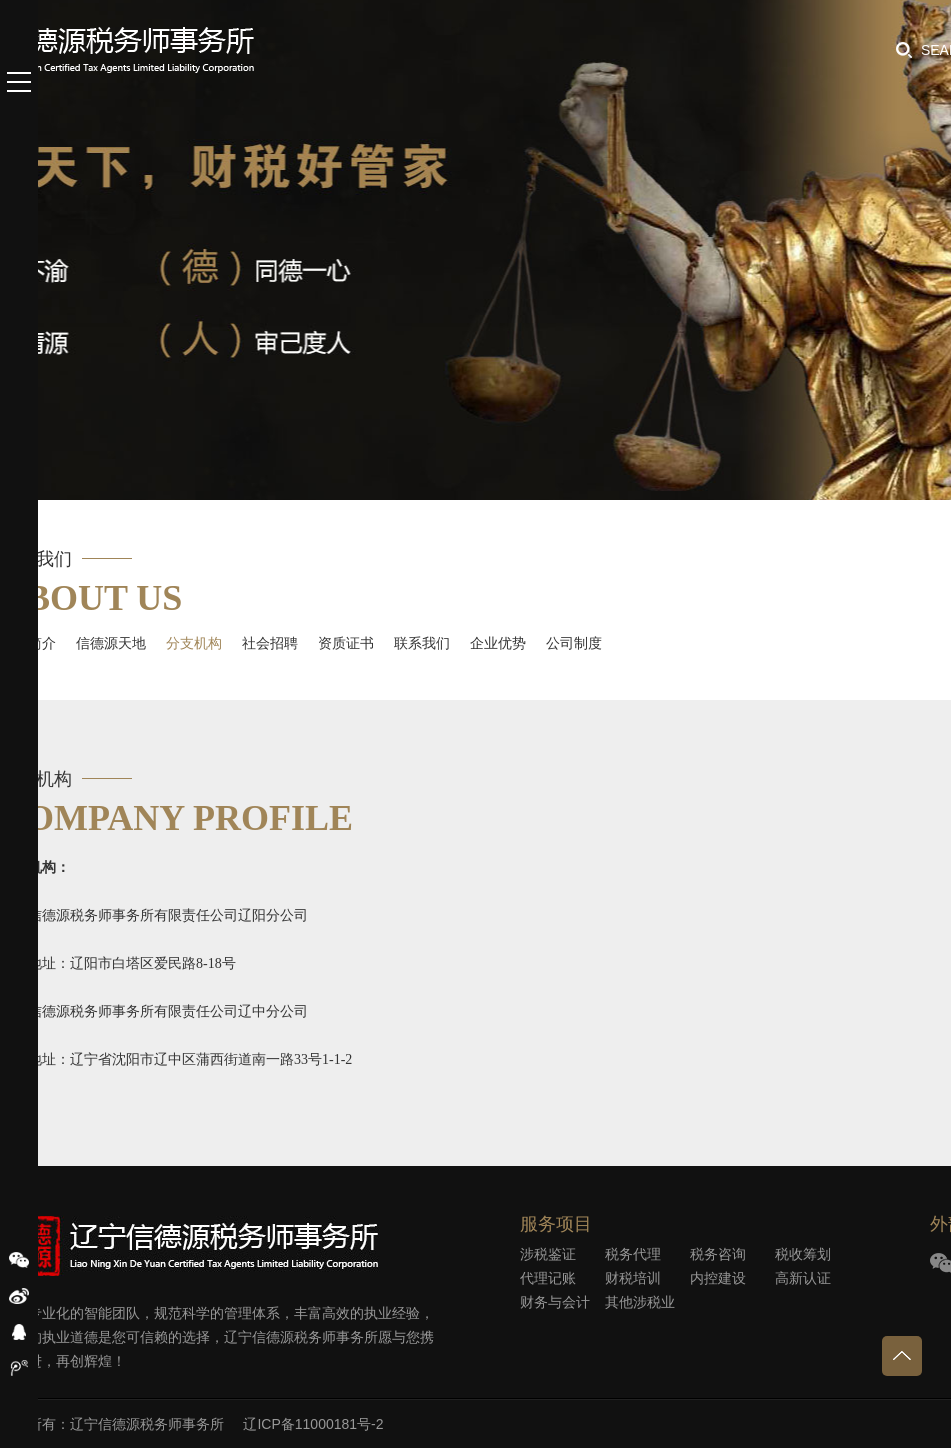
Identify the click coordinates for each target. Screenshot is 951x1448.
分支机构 (194, 643)
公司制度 (574, 643)
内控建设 (718, 1278)
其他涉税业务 (640, 1304)
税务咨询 (718, 1254)
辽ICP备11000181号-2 (313, 1424)
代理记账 (548, 1278)
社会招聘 (270, 643)
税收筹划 (803, 1254)
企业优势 (498, 643)
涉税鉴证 (548, 1254)
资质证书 (346, 643)
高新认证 (803, 1278)
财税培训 (633, 1278)
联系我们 (422, 643)
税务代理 (633, 1254)
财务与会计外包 (555, 1304)
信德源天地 (111, 643)
